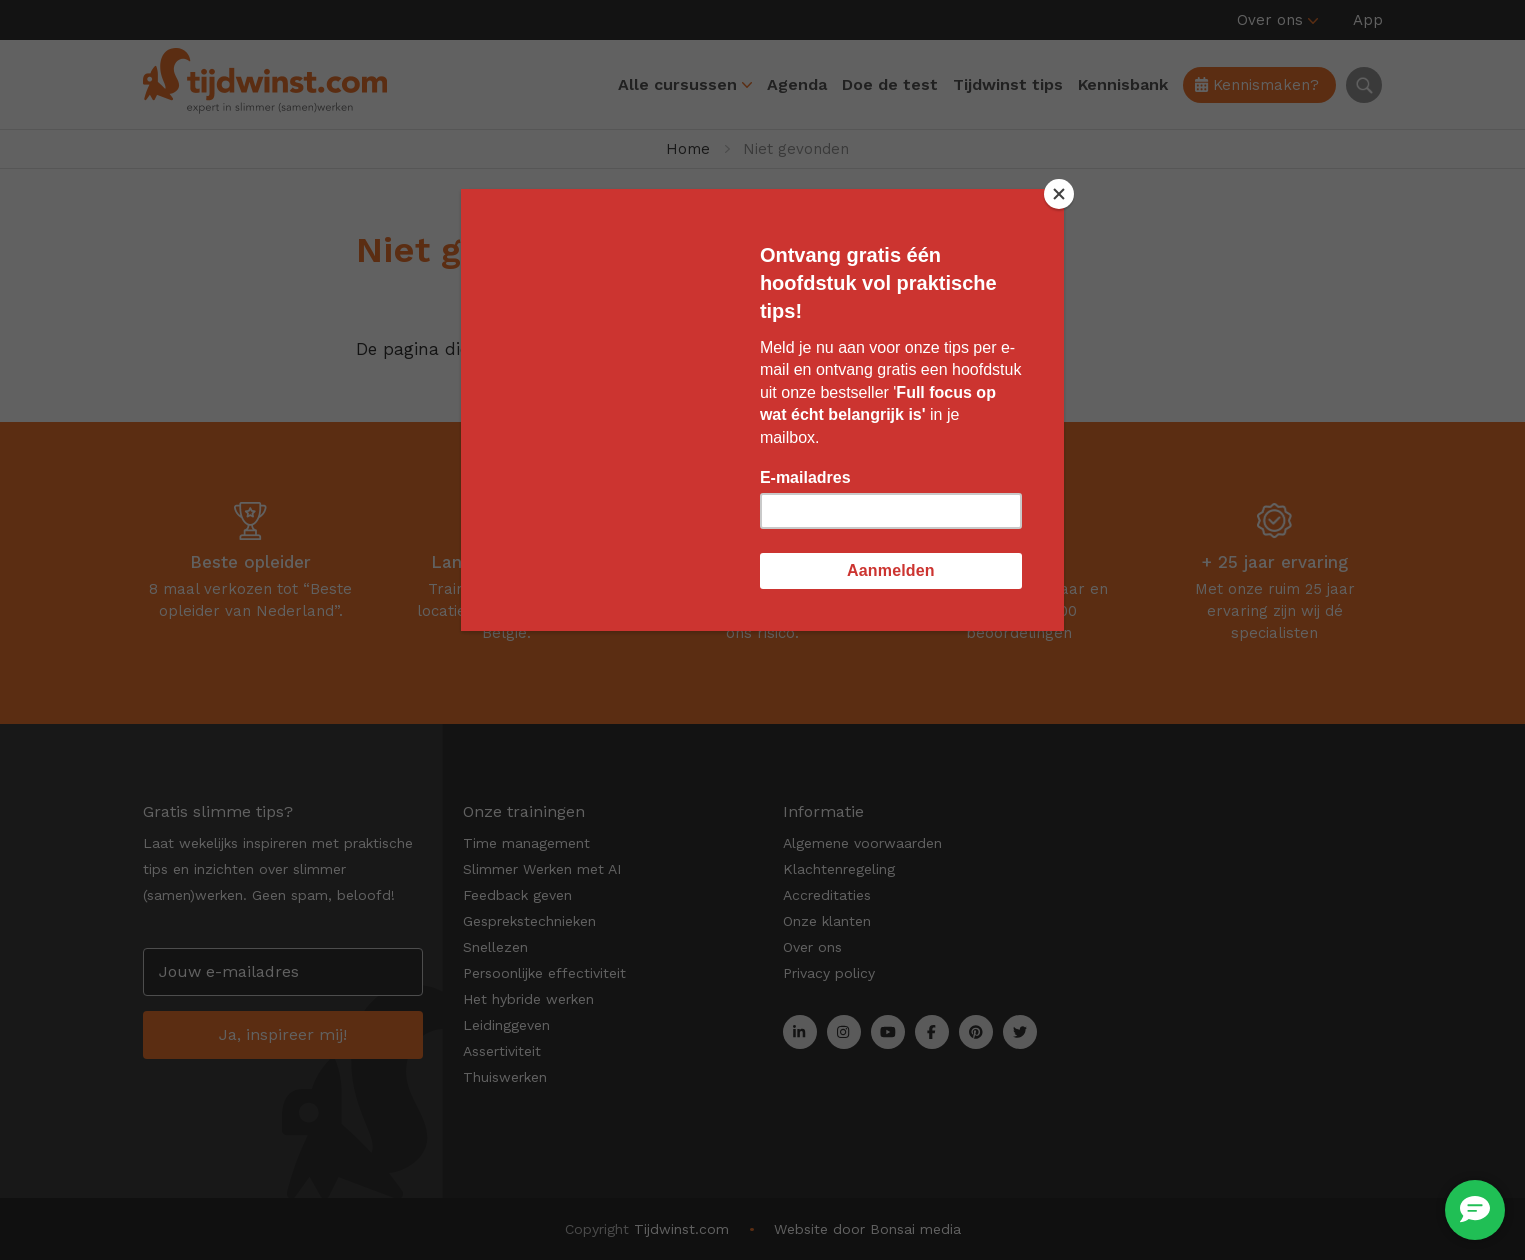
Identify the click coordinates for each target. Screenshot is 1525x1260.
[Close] (1059, 194)
